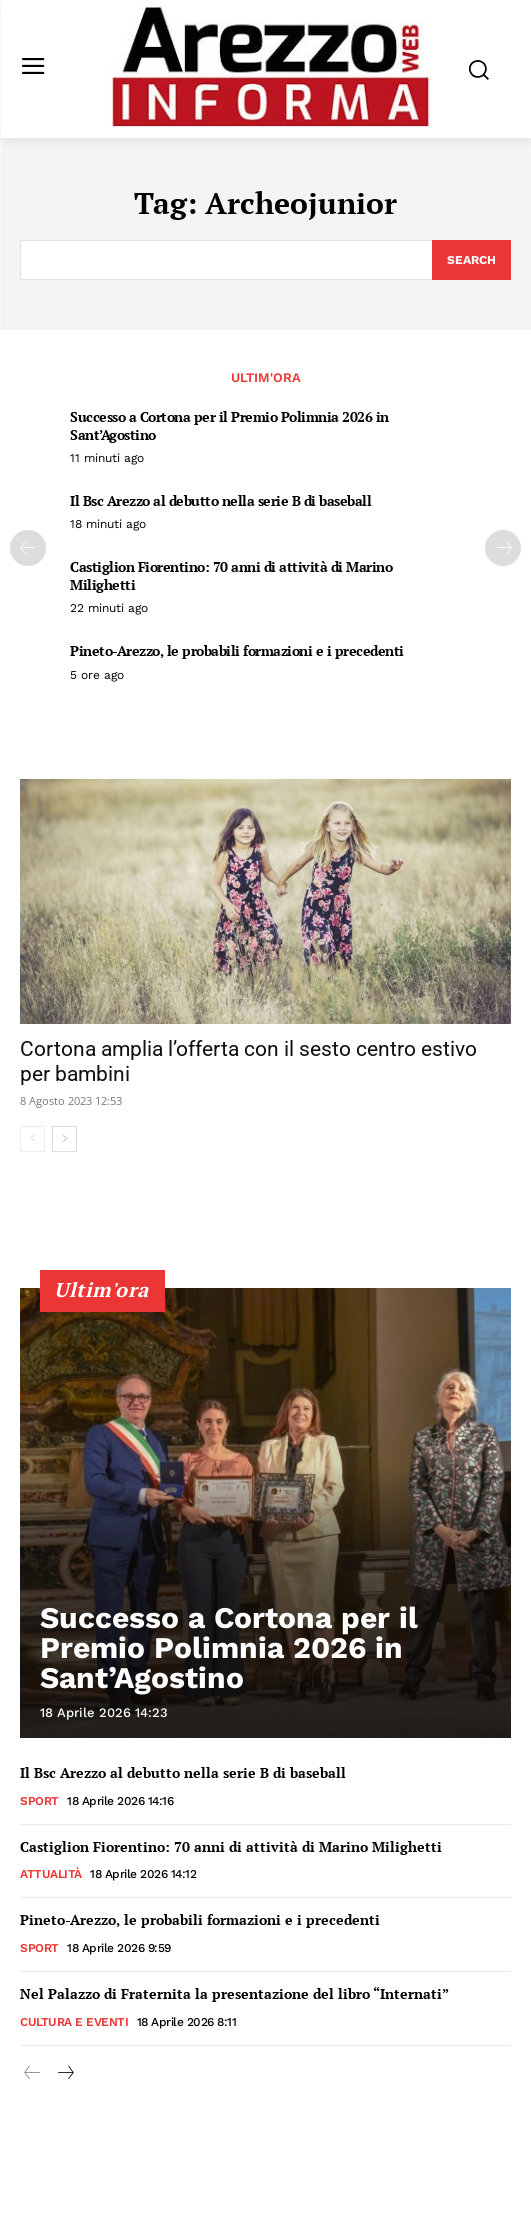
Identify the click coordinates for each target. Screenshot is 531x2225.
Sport (39, 1801)
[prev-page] (28, 548)
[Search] (471, 260)
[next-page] (503, 548)
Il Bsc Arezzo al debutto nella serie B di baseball (220, 500)
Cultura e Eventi (74, 2022)
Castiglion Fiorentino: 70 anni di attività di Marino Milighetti (231, 575)
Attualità (51, 1874)
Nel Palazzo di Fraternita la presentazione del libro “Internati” (234, 1993)
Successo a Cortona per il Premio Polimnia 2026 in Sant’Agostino (229, 425)
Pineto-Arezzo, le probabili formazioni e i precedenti (237, 650)
